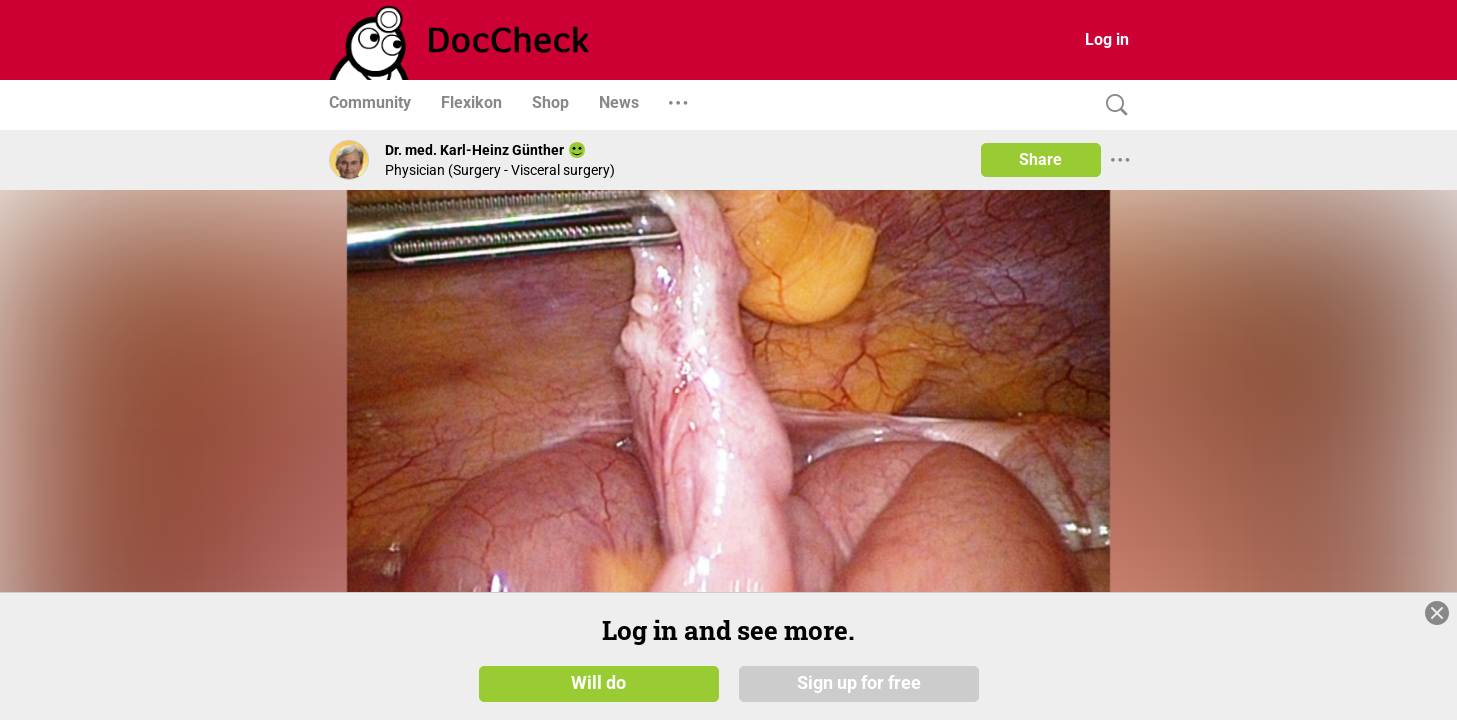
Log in (1107, 39)
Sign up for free (859, 682)
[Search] (1112, 105)
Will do (598, 682)
